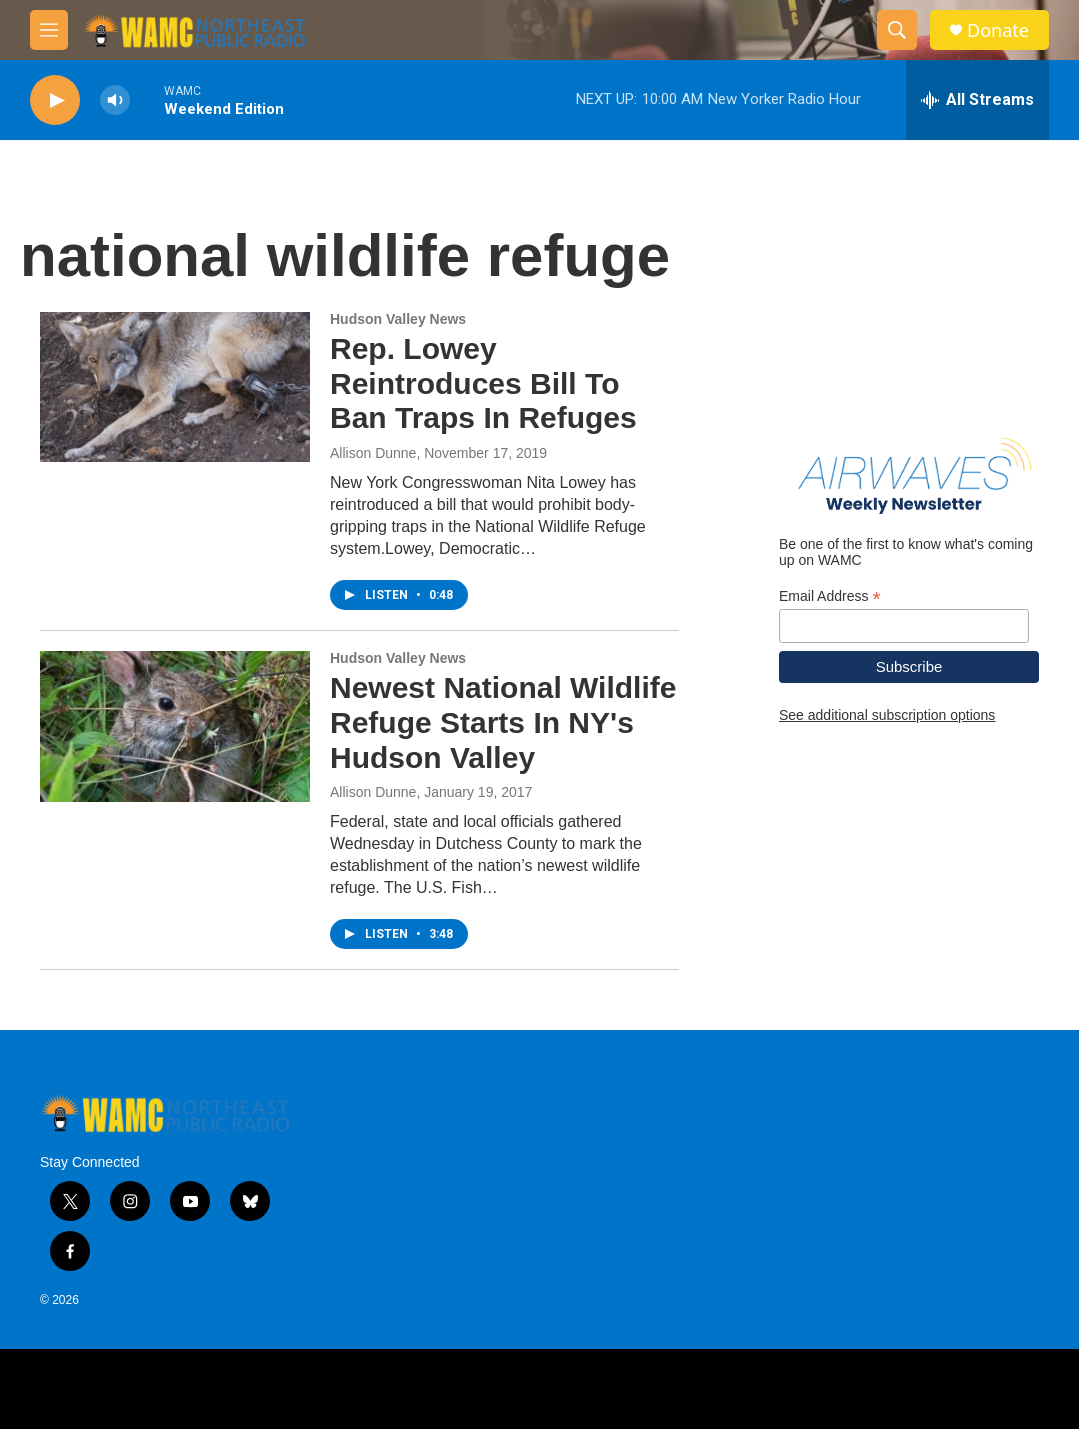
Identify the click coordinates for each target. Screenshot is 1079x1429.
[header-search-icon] (897, 30)
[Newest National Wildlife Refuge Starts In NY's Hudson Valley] (175, 726)
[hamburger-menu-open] (49, 30)
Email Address (830, 596)
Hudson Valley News (398, 319)
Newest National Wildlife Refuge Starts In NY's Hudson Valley (503, 722)
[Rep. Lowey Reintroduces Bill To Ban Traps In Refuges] (175, 387)
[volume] (115, 100)
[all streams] (977, 100)
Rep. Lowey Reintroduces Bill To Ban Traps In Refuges (483, 383)
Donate (998, 30)
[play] (55, 100)
